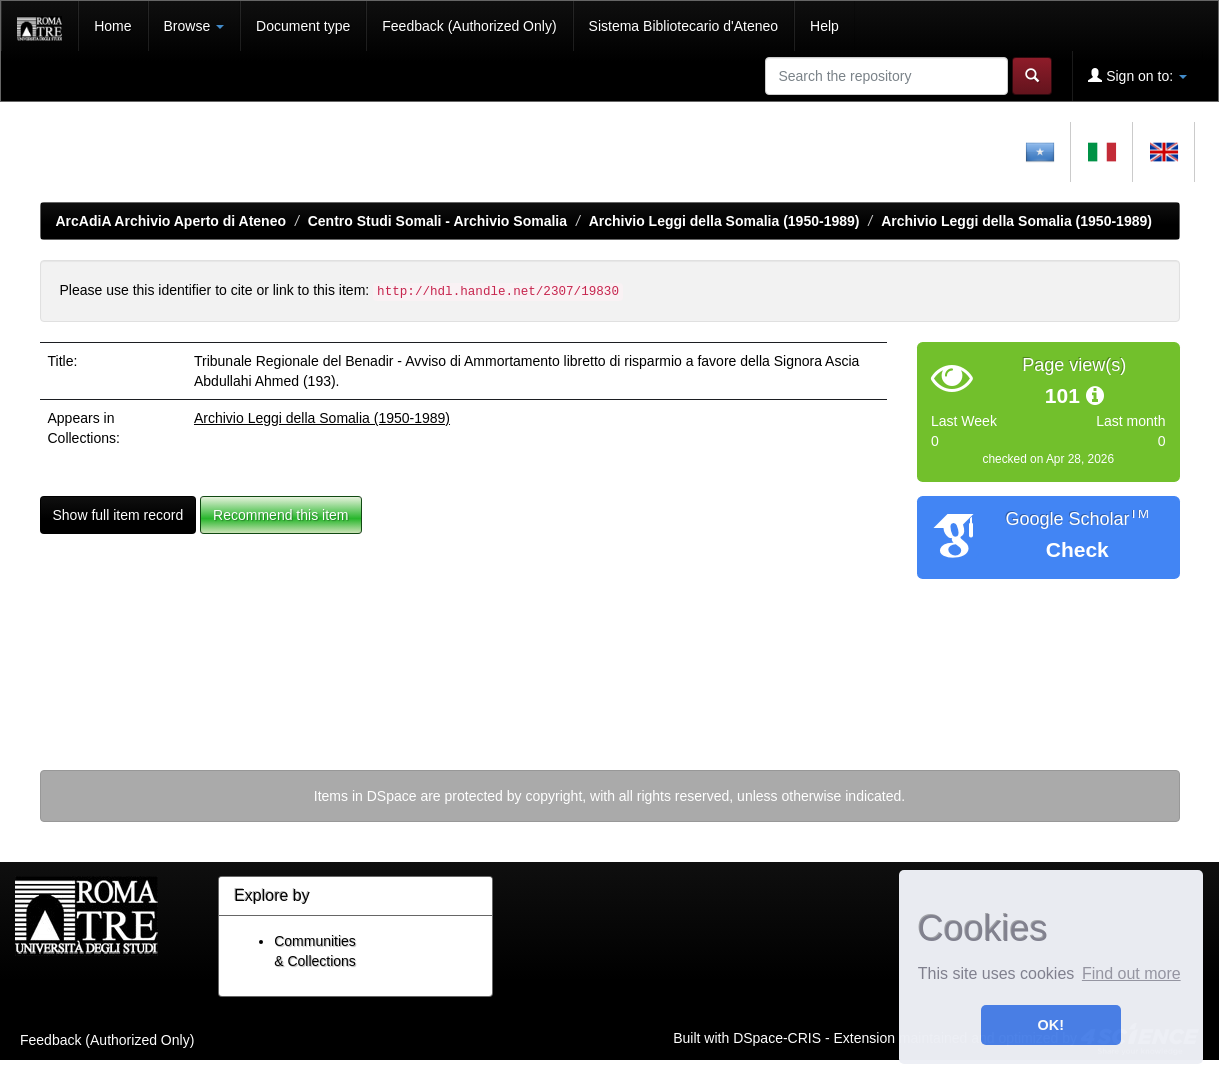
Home (112, 26)
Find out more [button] (1131, 973)
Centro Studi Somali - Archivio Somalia (437, 221)
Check (1077, 549)
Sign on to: (1137, 75)
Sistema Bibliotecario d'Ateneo (683, 26)
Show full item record (118, 515)
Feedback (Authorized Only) (469, 26)
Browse (194, 26)
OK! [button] (1051, 1025)
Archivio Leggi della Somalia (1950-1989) (724, 221)
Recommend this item (280, 515)
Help (824, 26)
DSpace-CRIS (777, 1037)
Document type (303, 26)
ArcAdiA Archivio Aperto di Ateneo (171, 221)
